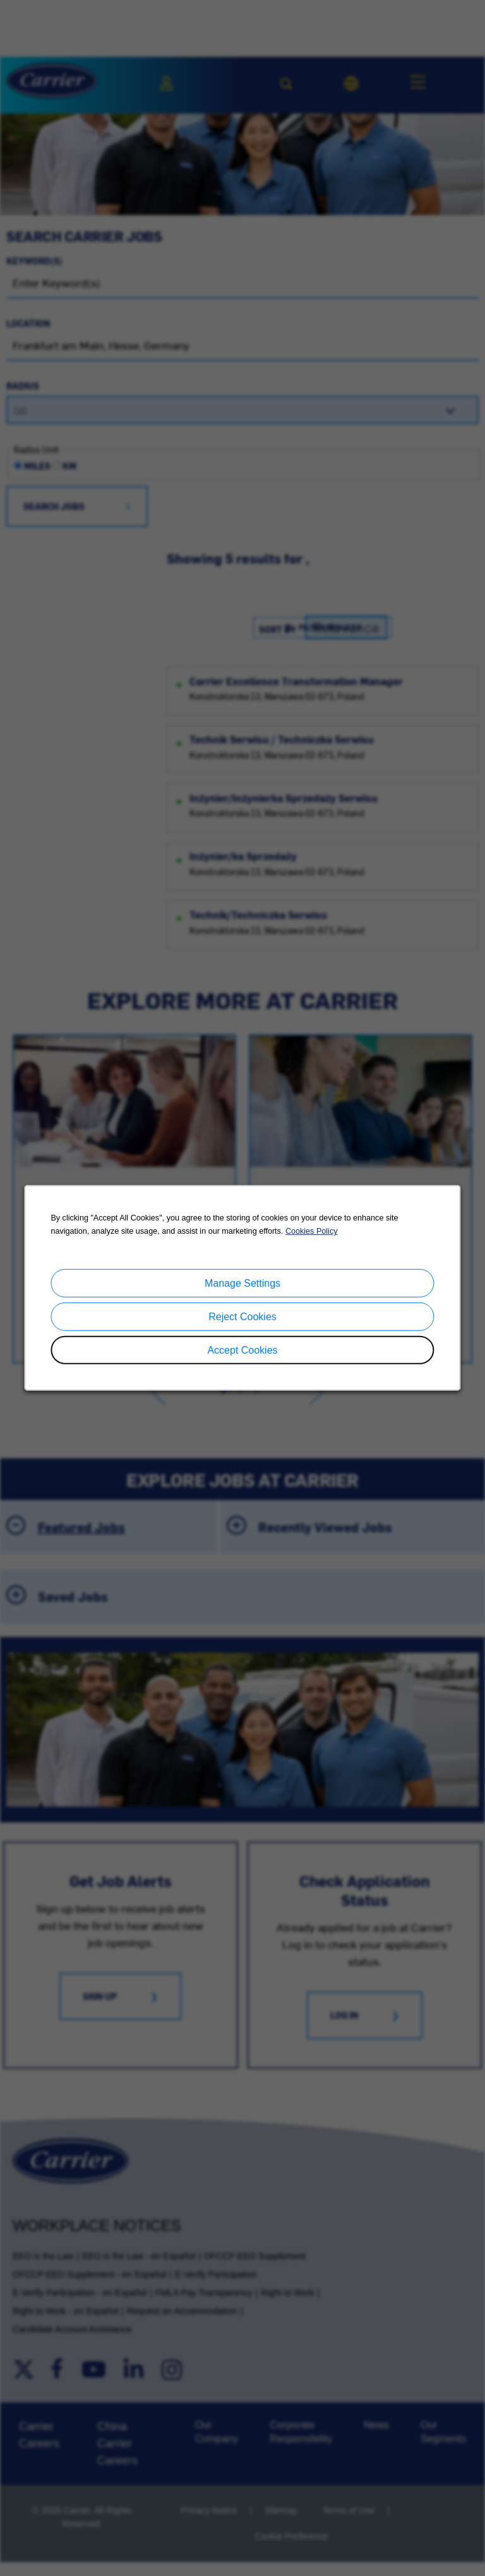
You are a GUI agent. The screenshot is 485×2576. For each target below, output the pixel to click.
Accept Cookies (242, 1350)
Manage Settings (242, 1283)
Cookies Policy (311, 1231)
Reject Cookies (242, 1316)
